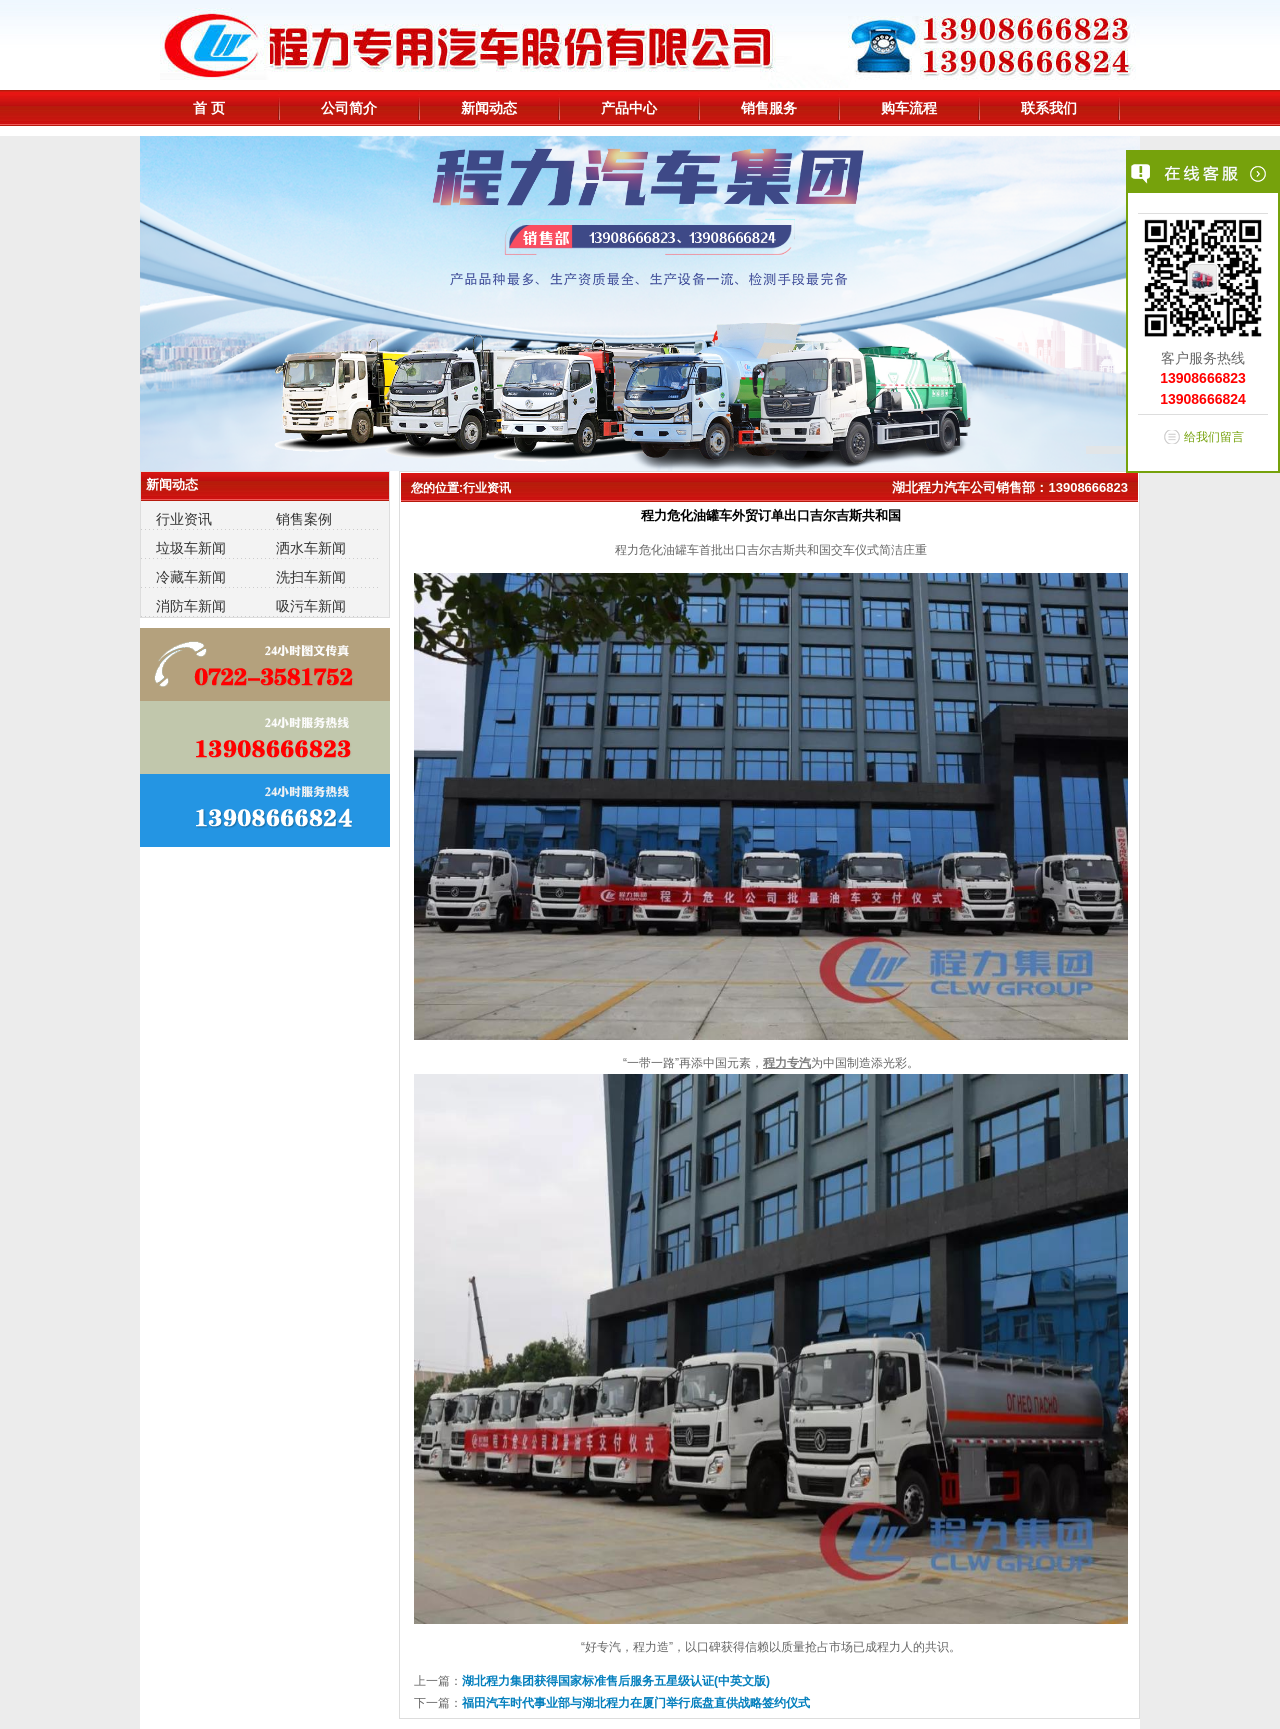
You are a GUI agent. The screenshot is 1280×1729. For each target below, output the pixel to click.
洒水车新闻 (311, 548)
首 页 (209, 108)
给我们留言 (1214, 437)
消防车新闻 (191, 606)
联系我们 (1049, 108)
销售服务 (769, 108)
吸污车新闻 (311, 606)
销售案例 (304, 519)
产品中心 (629, 108)
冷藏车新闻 (191, 577)
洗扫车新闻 (311, 577)
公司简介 (349, 108)
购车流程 (909, 108)
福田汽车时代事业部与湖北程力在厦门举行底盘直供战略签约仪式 (636, 1703)
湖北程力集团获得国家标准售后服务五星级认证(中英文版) (616, 1681)
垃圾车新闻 (191, 548)
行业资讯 (184, 519)
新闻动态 (489, 108)
